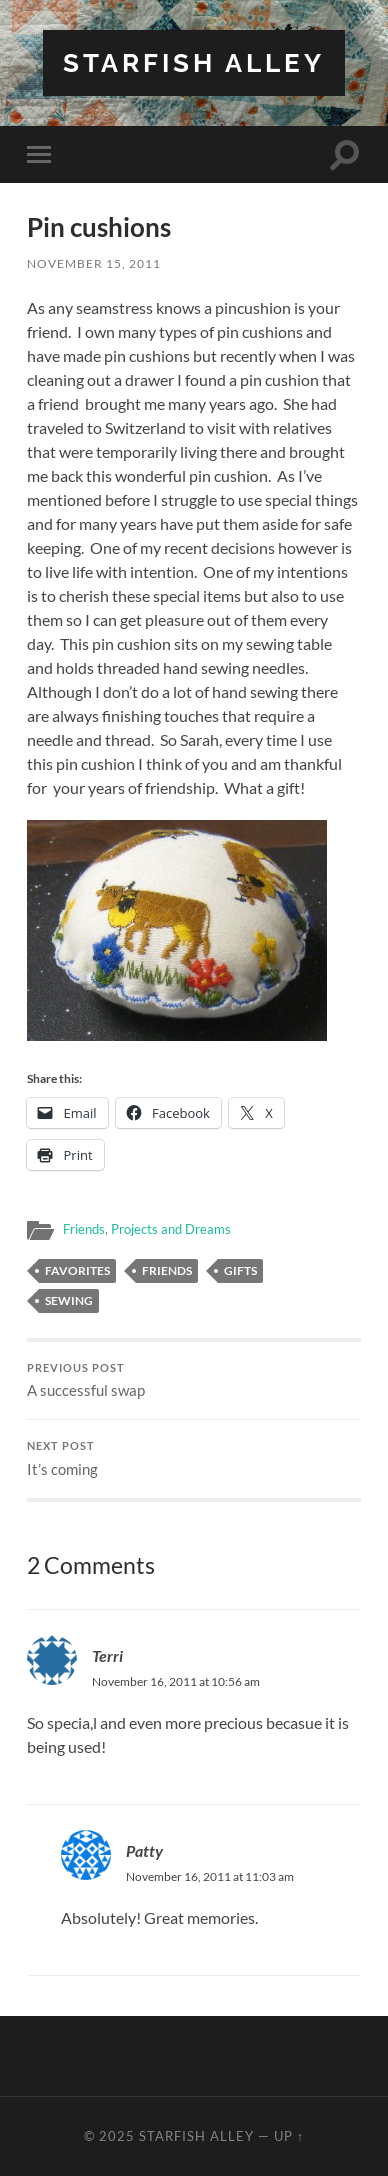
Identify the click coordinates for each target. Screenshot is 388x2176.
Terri (107, 1655)
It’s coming (194, 1459)
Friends (84, 1229)
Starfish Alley (194, 62)
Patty (144, 1850)
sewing (69, 1300)
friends (167, 1270)
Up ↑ (289, 2136)
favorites (77, 1270)
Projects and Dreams (171, 1229)
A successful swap (194, 1381)
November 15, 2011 (94, 263)
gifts (240, 1270)
